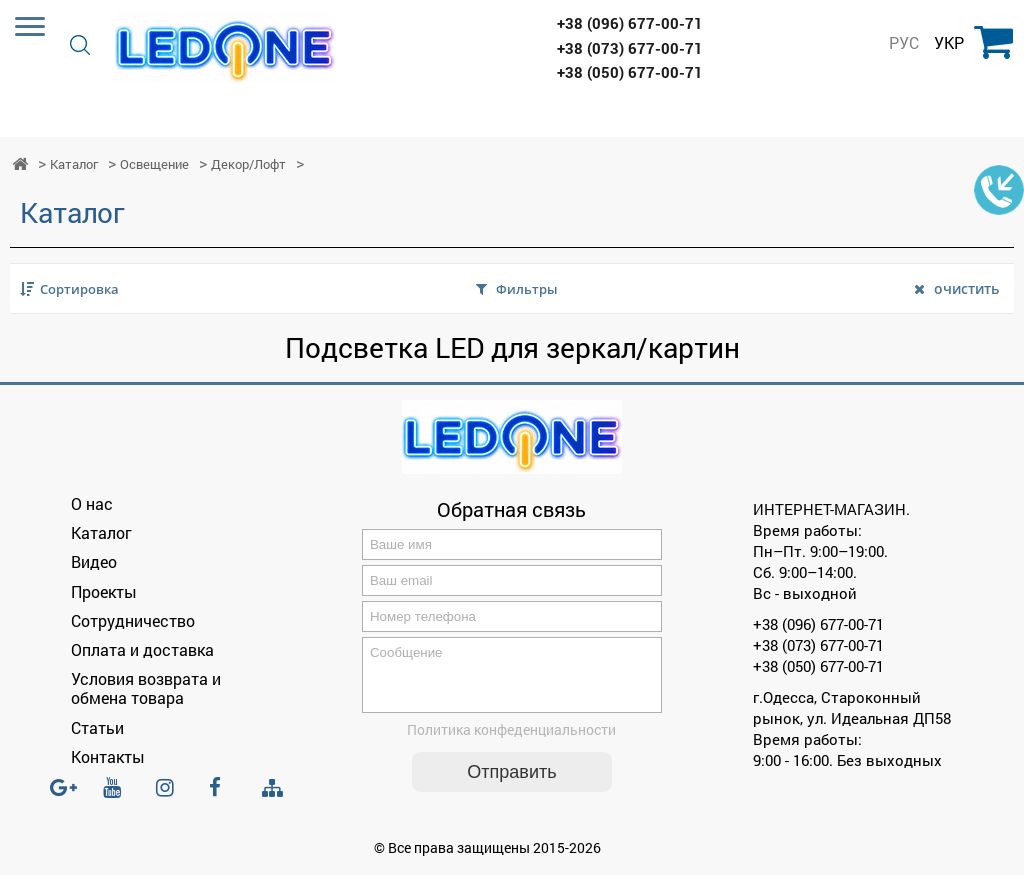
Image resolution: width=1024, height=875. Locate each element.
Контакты (108, 756)
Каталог (74, 164)
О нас (92, 503)
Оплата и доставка (142, 649)
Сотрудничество (133, 620)
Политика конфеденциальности (511, 741)
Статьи (97, 727)
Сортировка (79, 289)
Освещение (154, 164)
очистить (966, 288)
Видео (94, 561)
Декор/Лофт (248, 164)
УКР (949, 43)
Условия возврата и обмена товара (146, 688)
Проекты (104, 591)
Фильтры (527, 289)
